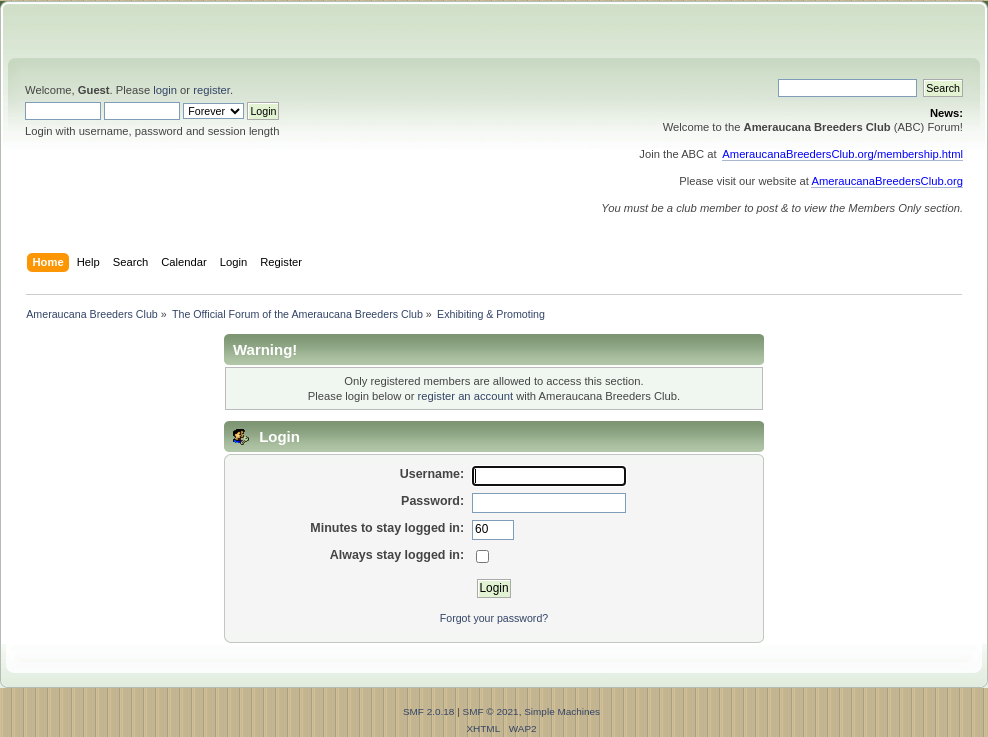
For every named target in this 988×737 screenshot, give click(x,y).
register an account (465, 396)
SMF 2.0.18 (429, 711)
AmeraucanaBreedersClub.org (887, 181)
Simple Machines (562, 711)
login (165, 90)
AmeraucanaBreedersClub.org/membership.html (842, 154)
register (211, 90)
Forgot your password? (494, 618)
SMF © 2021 (491, 711)
